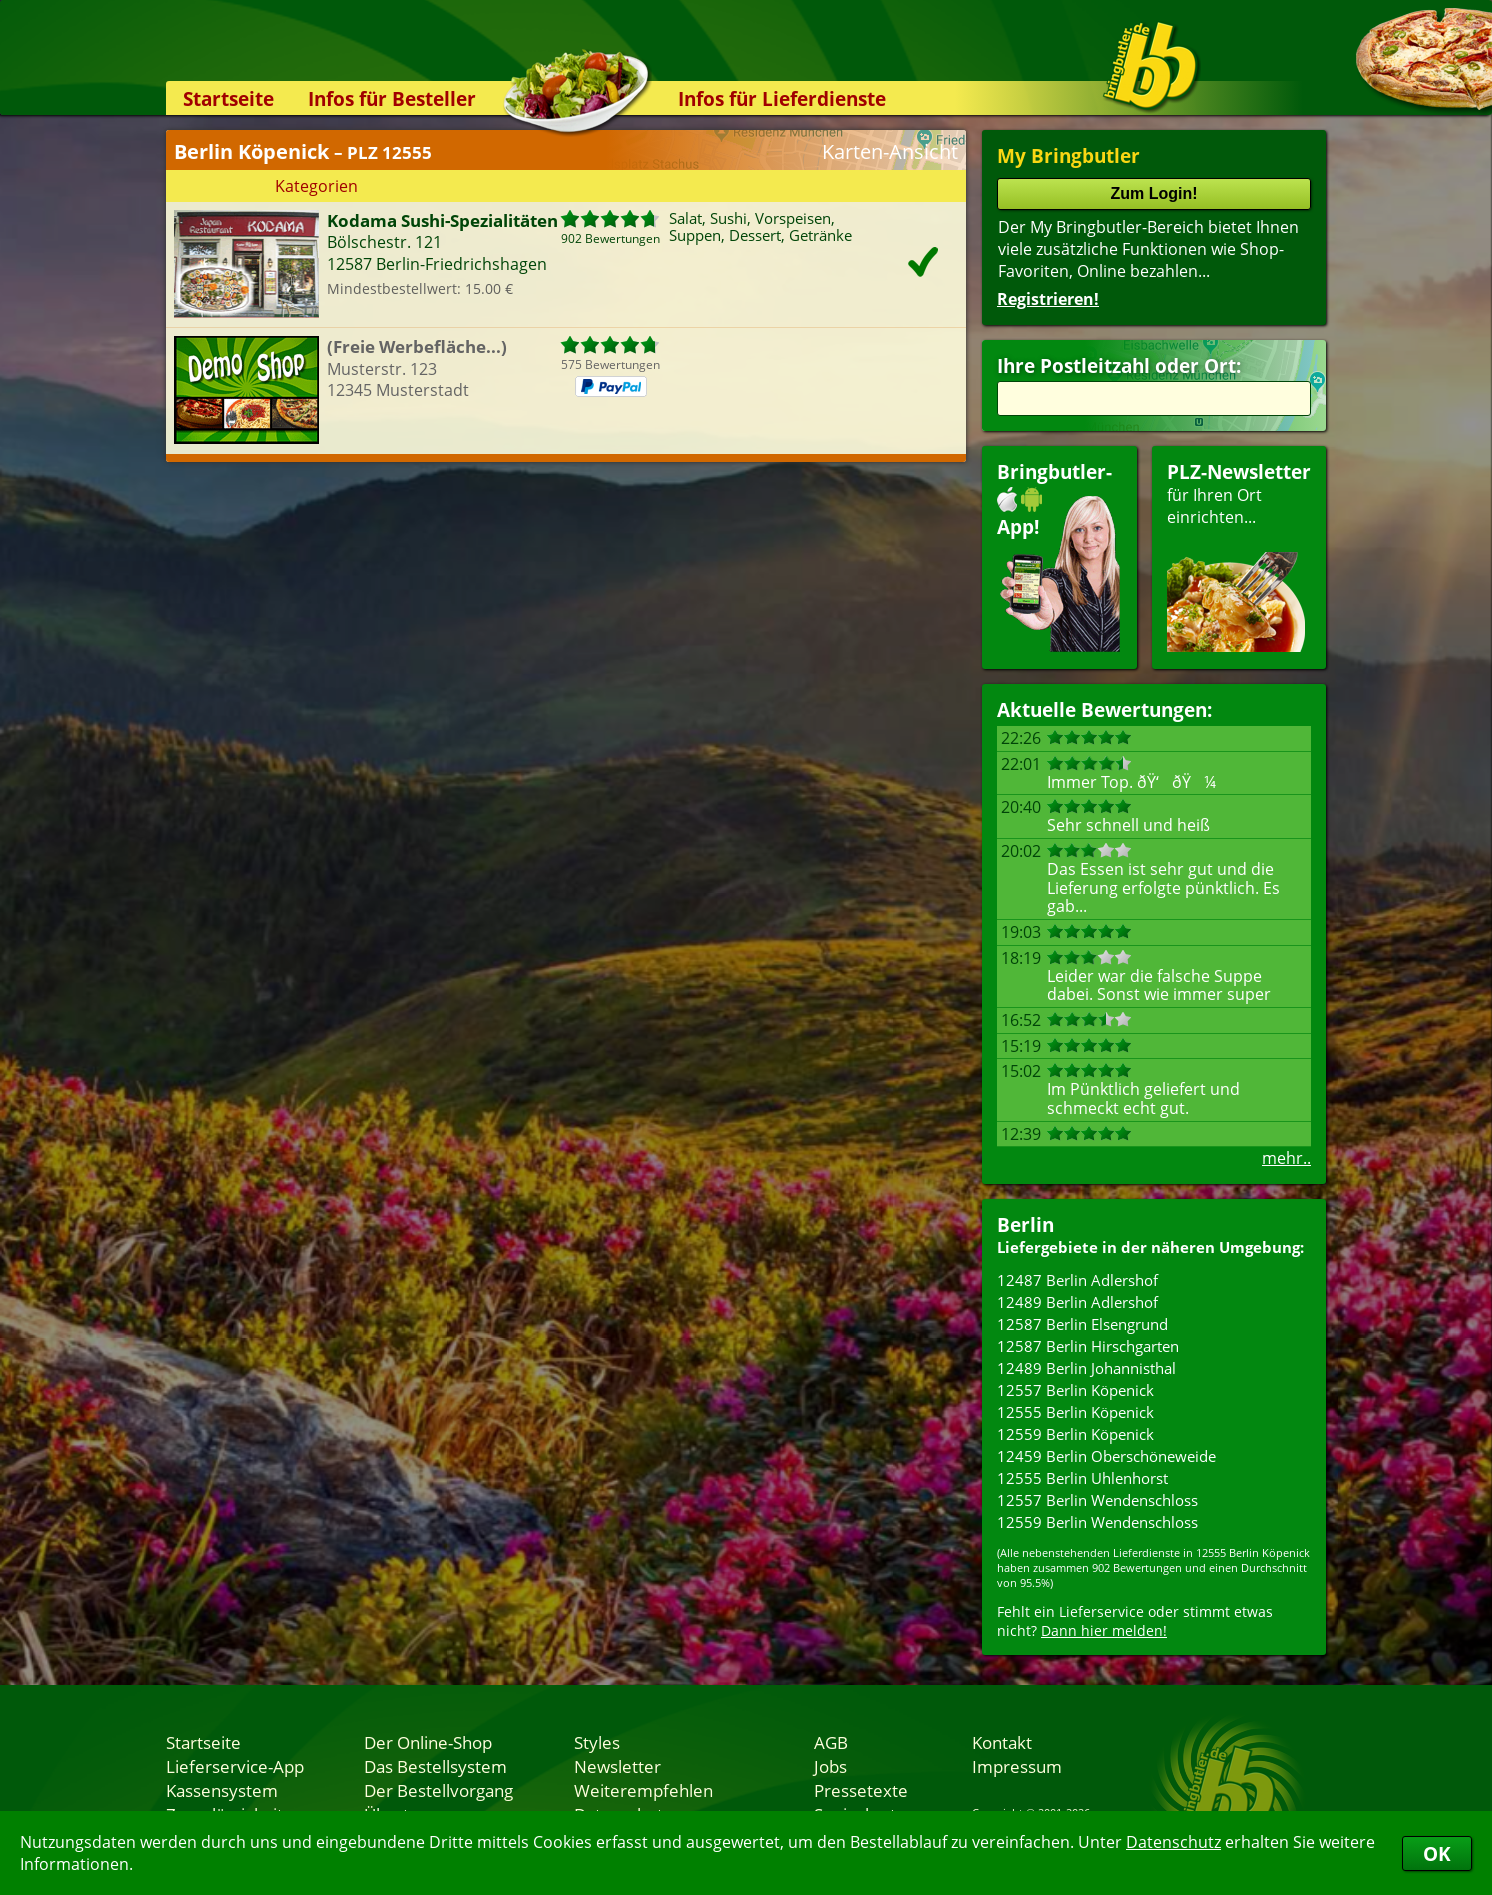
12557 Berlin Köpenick (1075, 1390)
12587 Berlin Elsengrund (1082, 1324)
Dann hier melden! (1104, 1630)
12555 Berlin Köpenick (1075, 1412)
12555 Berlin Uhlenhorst (1082, 1478)
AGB (831, 1742)
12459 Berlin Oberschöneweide (1106, 1456)
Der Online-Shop (428, 1742)
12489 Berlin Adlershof (1077, 1302)
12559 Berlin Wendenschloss (1097, 1522)
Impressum (1017, 1766)
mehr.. (1286, 1158)
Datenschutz (1173, 1842)
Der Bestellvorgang (438, 1790)
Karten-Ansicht (890, 151)
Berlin (1025, 1224)
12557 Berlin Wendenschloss (1097, 1500)
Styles (597, 1742)
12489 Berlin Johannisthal (1086, 1368)
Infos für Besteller (392, 98)
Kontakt (1002, 1742)
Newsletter (617, 1766)
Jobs (830, 1766)
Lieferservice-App (235, 1766)
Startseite (228, 98)
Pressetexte (861, 1790)
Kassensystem (222, 1790)
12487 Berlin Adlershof (1077, 1280)
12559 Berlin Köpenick (1075, 1434)
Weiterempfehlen (643, 1790)
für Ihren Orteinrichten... (1239, 555)
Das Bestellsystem (435, 1766)
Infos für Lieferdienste (782, 98)
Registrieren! (1048, 299)
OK (1437, 1853)
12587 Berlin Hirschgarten (1088, 1346)
